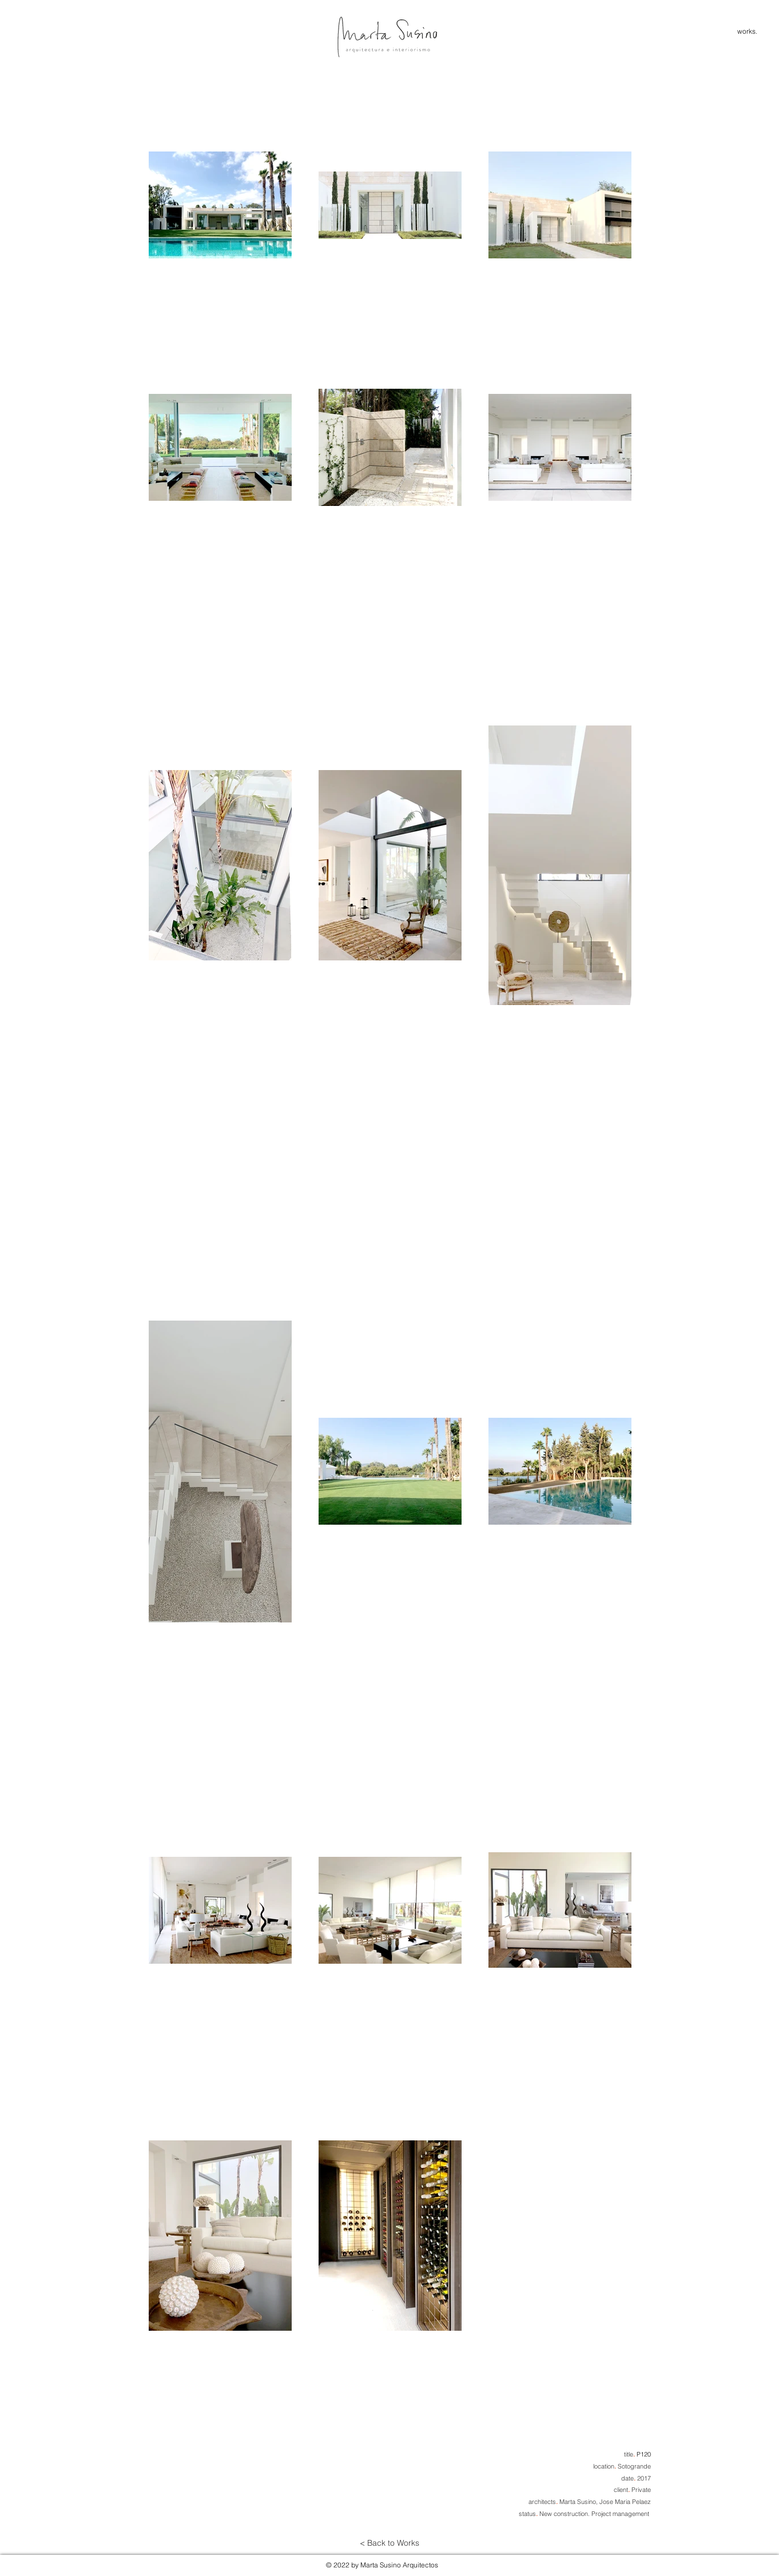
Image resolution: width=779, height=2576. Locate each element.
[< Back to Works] (389, 2543)
